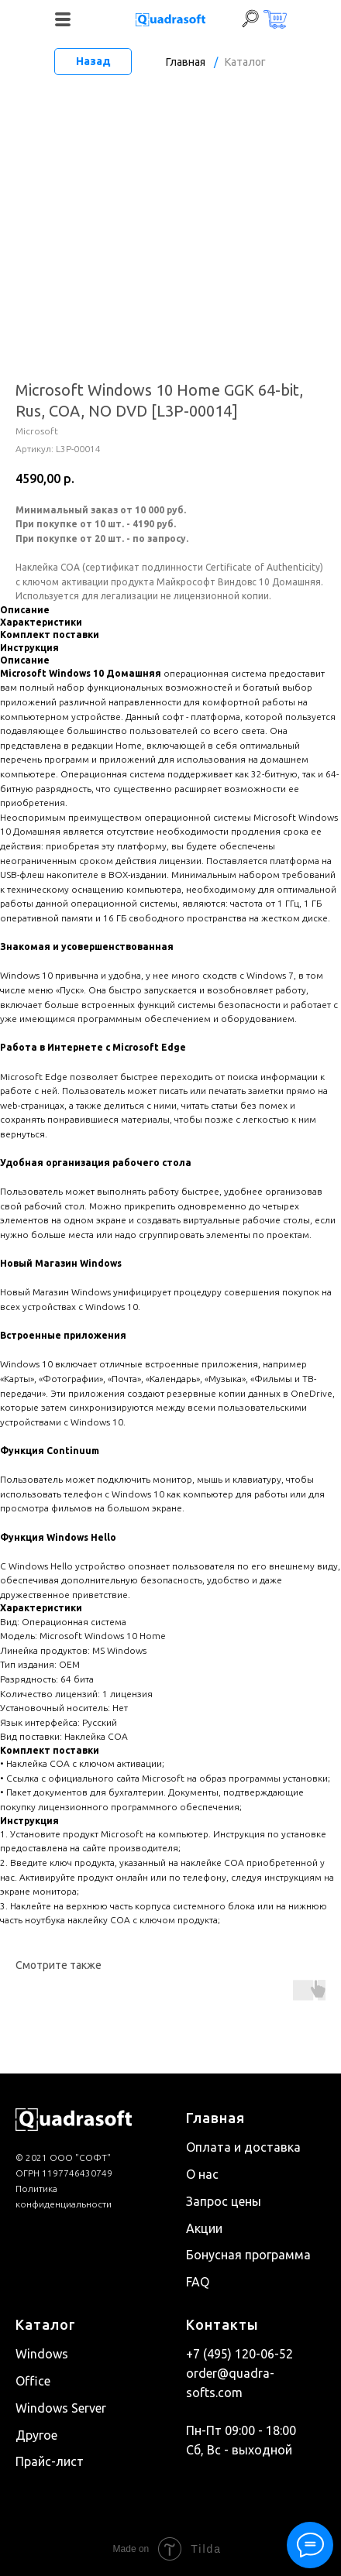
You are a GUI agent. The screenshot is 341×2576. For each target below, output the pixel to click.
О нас (202, 2174)
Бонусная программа (248, 2255)
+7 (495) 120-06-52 (239, 2354)
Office (33, 2381)
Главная (185, 62)
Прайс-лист (50, 2461)
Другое (36, 2435)
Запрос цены (223, 2201)
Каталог (245, 62)
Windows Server (61, 2408)
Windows (42, 2354)
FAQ (197, 2282)
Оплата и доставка (243, 2147)
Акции (204, 2228)
